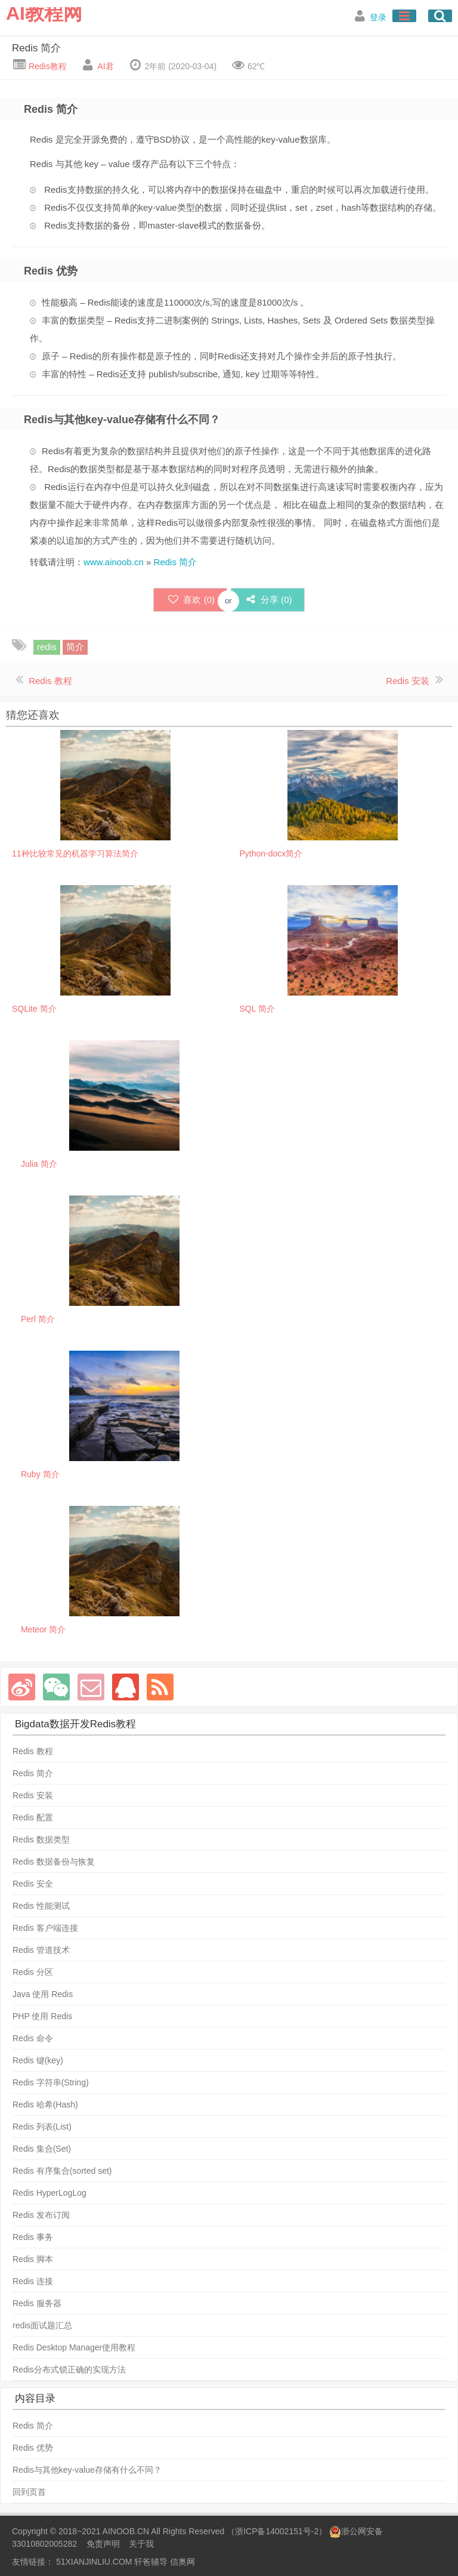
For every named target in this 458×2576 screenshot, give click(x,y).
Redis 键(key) (38, 2060)
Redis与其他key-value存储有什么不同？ (87, 2470)
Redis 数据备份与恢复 (54, 1861)
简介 (75, 647)
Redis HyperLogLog (49, 2193)
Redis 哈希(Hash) (45, 2104)
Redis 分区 (33, 1972)
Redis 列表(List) (42, 2126)
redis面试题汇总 (42, 2325)
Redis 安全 (33, 1883)
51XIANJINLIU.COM (94, 2561)
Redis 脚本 (33, 2259)
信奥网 (182, 2561)
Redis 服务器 (37, 2303)
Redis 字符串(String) (51, 2082)
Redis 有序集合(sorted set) (62, 2171)
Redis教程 (46, 66)
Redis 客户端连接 (45, 1928)
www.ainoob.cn (113, 562)
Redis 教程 (50, 681)
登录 (378, 17)
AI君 (105, 66)
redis (47, 647)
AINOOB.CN (126, 2531)
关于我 (141, 2544)
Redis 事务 (33, 2237)
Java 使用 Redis (43, 1994)
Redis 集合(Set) (42, 2148)
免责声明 (103, 2544)
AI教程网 (44, 13)
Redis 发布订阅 (41, 2215)
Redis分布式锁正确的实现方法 (69, 2369)
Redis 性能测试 (41, 1906)
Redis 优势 (33, 2447)
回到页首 (29, 2492)
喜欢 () (190, 599)
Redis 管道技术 (41, 1950)
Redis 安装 (407, 681)
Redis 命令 (33, 2038)
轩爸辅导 (151, 2561)
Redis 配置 (33, 1817)
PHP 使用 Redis (42, 2016)
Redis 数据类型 (41, 1839)
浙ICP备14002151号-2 (276, 2531)
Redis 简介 (36, 48)
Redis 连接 (33, 2281)
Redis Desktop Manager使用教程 (74, 2347)
